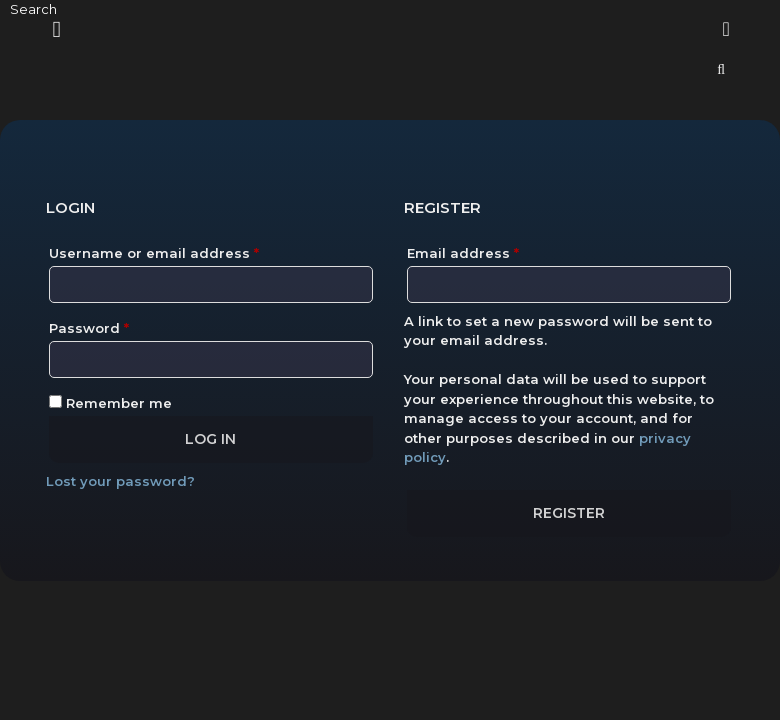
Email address (495, 250)
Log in (210, 439)
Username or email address (186, 250)
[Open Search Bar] (721, 69)
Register (569, 513)
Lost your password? (120, 481)
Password (121, 325)
